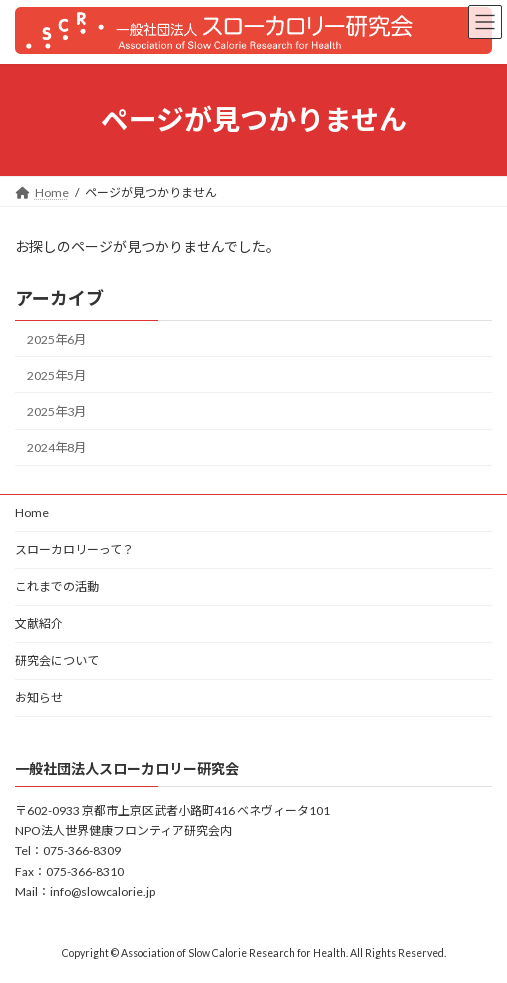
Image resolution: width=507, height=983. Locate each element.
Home (32, 512)
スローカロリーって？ (74, 549)
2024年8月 (56, 447)
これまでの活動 (57, 586)
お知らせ (39, 697)
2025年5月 (56, 375)
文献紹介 (39, 623)
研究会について (57, 660)
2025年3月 (56, 411)
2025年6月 (56, 339)
